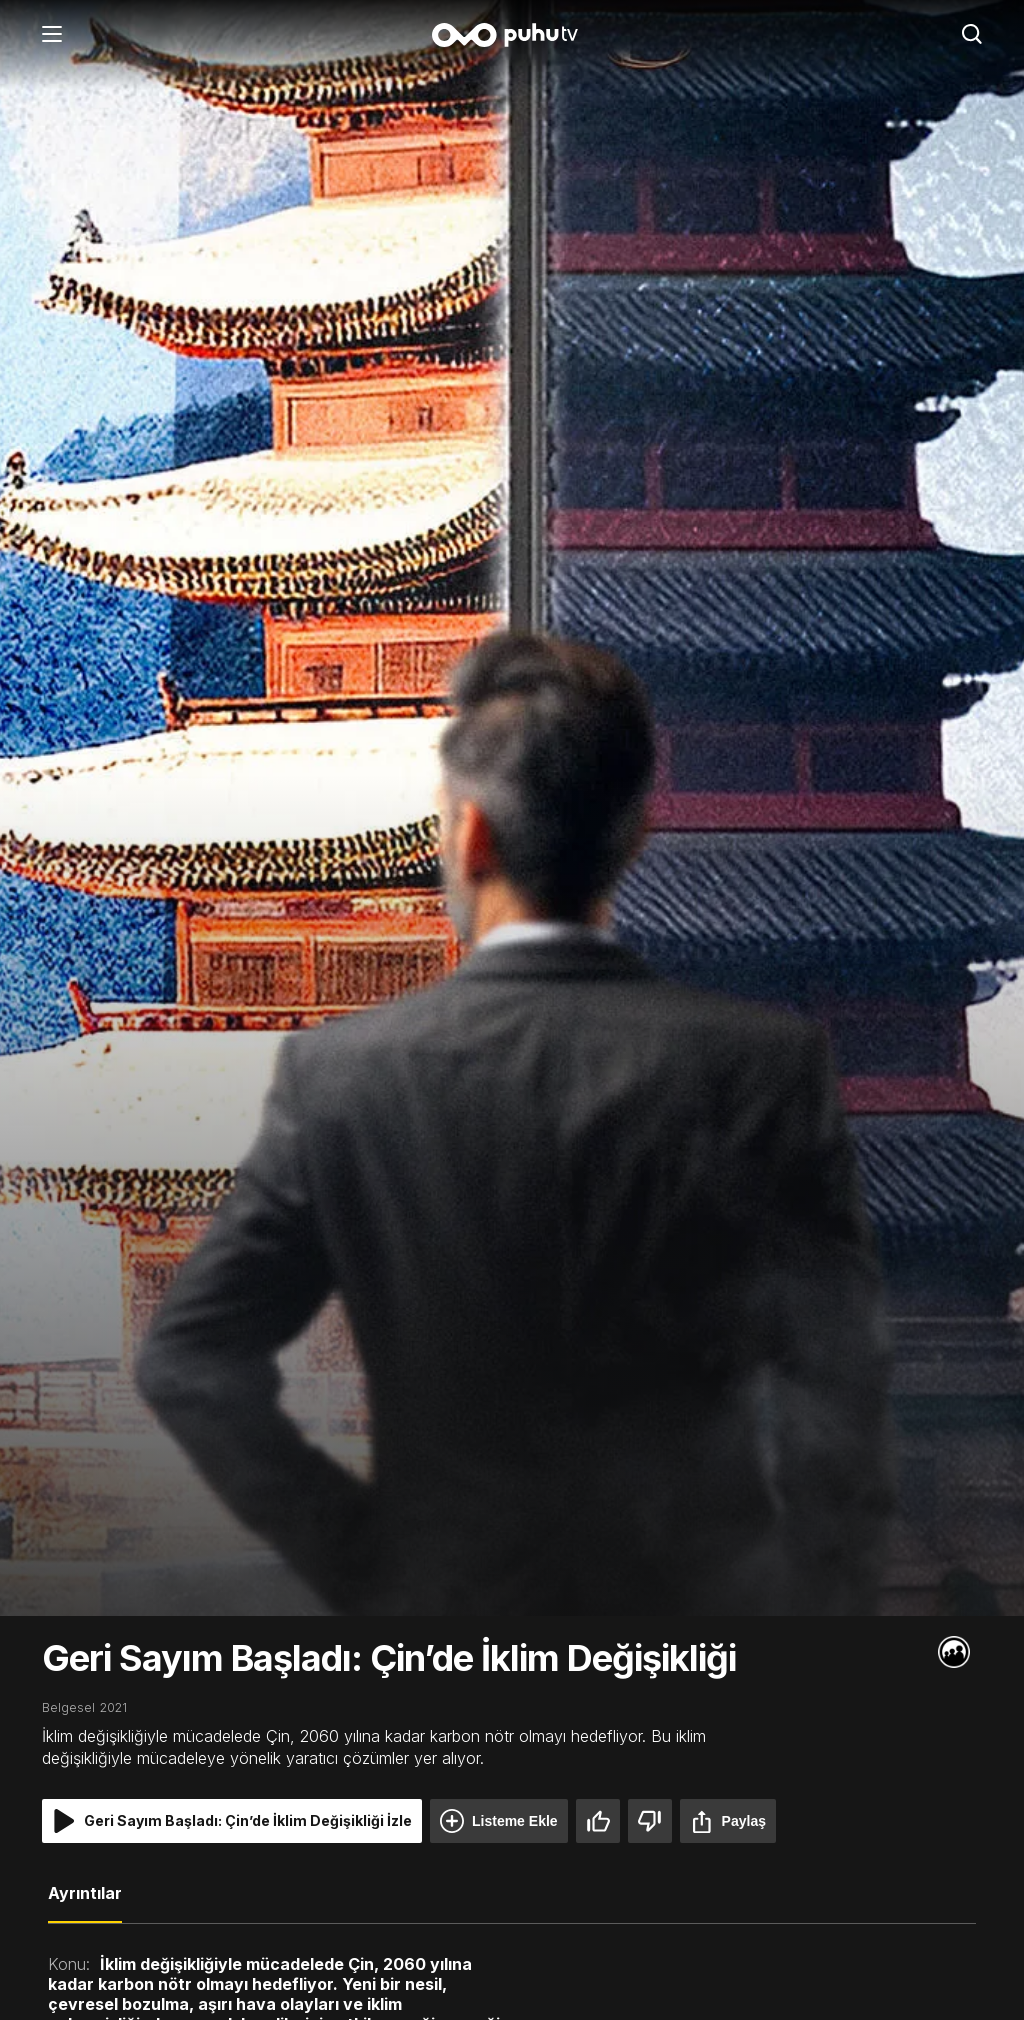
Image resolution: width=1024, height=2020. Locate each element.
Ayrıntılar (85, 1893)
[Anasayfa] (512, 36)
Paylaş (728, 1821)
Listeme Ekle (499, 1821)
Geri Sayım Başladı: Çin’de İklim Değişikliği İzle (232, 1821)
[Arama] (972, 36)
